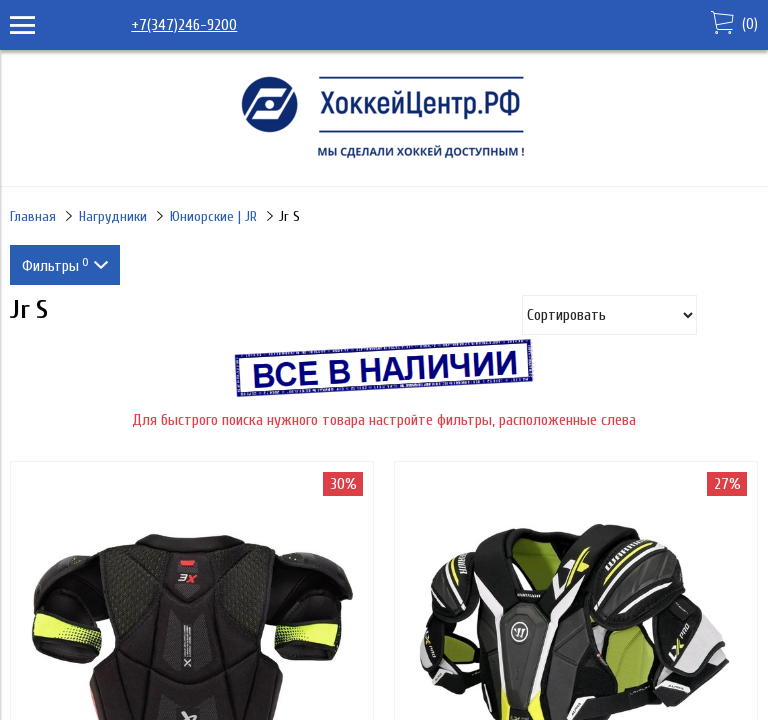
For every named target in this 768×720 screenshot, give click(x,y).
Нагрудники (113, 216)
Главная (33, 216)
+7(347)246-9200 (184, 25)
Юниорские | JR (213, 216)
